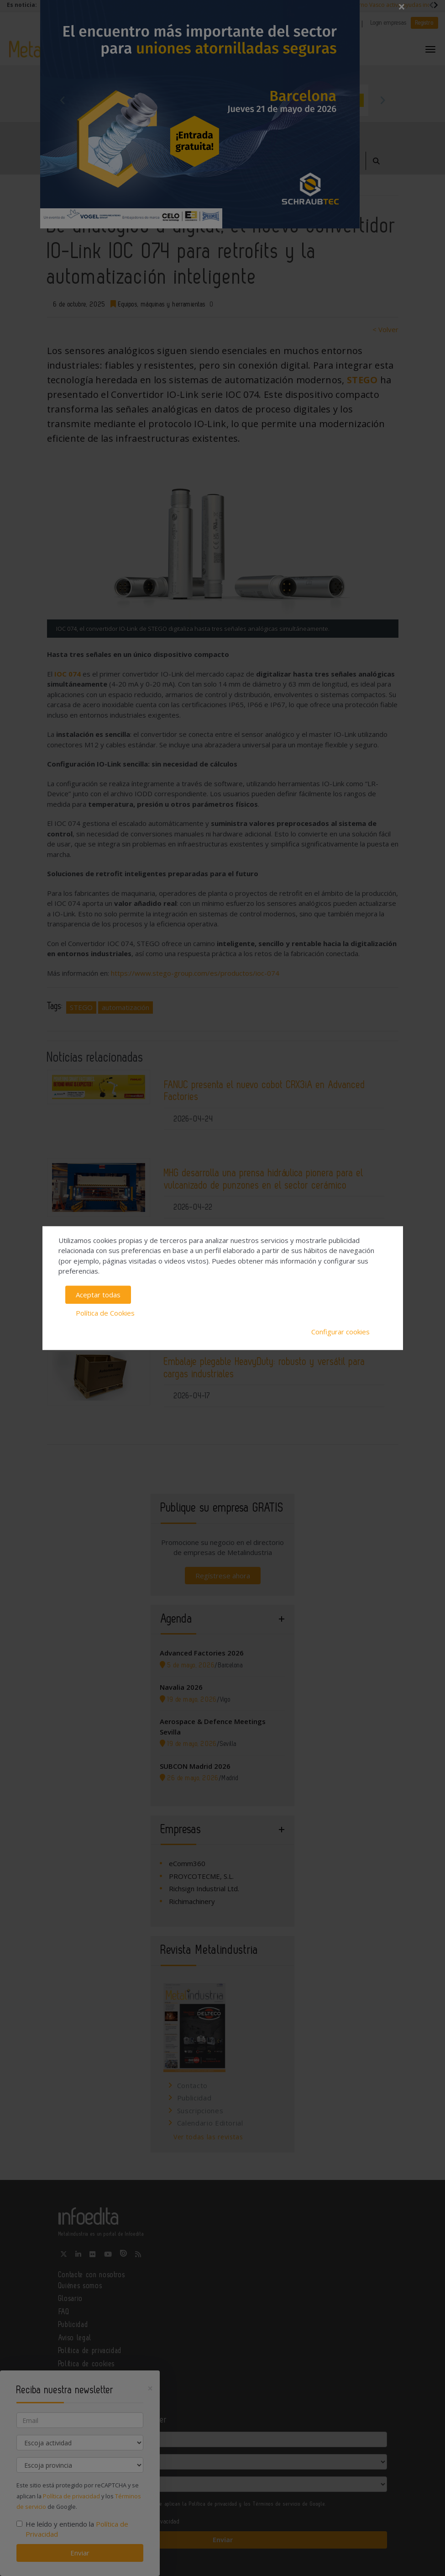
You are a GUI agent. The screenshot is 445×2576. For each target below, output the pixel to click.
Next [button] (382, 100)
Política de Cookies (105, 1312)
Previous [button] (63, 100)
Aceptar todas (98, 1294)
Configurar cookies (340, 1331)
